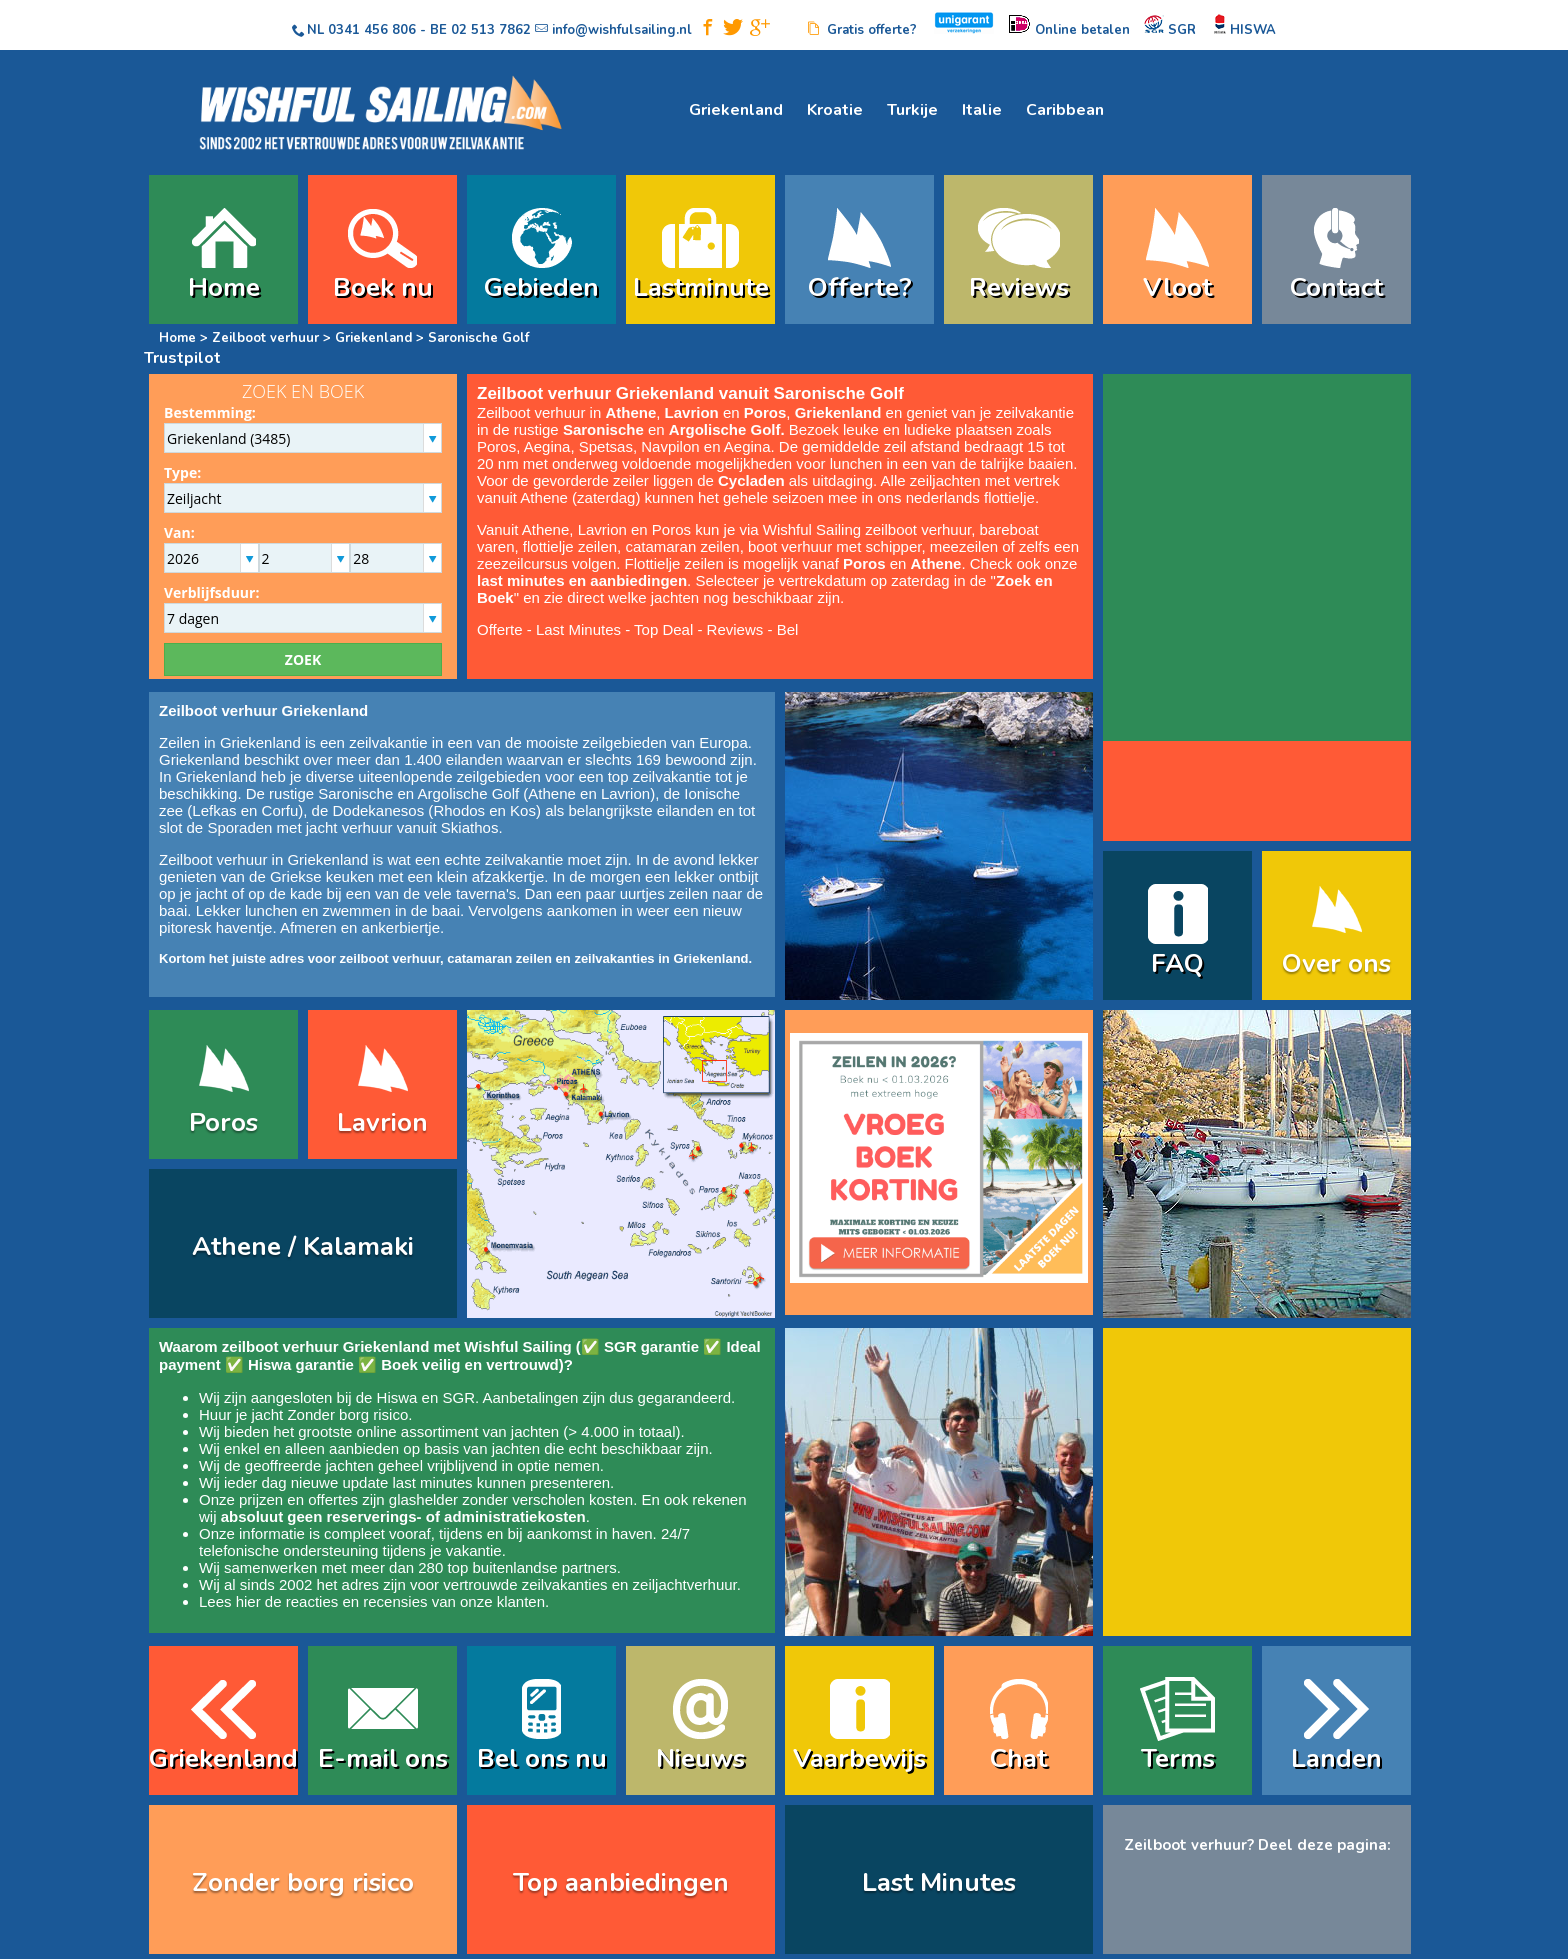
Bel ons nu (542, 1758)
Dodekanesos (378, 810)
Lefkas (214, 810)
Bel (788, 629)
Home (224, 287)
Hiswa (397, 1397)
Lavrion (625, 793)
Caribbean (1065, 110)
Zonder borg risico (347, 1414)
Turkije (912, 110)
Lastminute (701, 287)
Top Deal (663, 629)
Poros (223, 1122)
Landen (1336, 1758)
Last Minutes (578, 629)
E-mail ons (383, 1758)
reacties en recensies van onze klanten (415, 1601)
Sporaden (239, 827)
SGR (458, 1397)
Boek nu (383, 287)
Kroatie (835, 110)
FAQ (1177, 963)
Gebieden (541, 287)
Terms (1178, 1758)
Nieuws (700, 1758)
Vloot (1177, 287)
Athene (552, 793)
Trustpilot (182, 358)
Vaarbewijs (859, 1758)
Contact (1336, 287)
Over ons (1336, 963)
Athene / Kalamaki (303, 1246)
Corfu (280, 810)
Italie (982, 110)
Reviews (1019, 287)
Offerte (500, 629)
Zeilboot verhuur (265, 338)
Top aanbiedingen (621, 1882)
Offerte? (860, 287)
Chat (1018, 1758)
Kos (523, 810)
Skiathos (470, 827)
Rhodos (459, 810)
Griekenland (736, 110)
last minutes (432, 1482)
